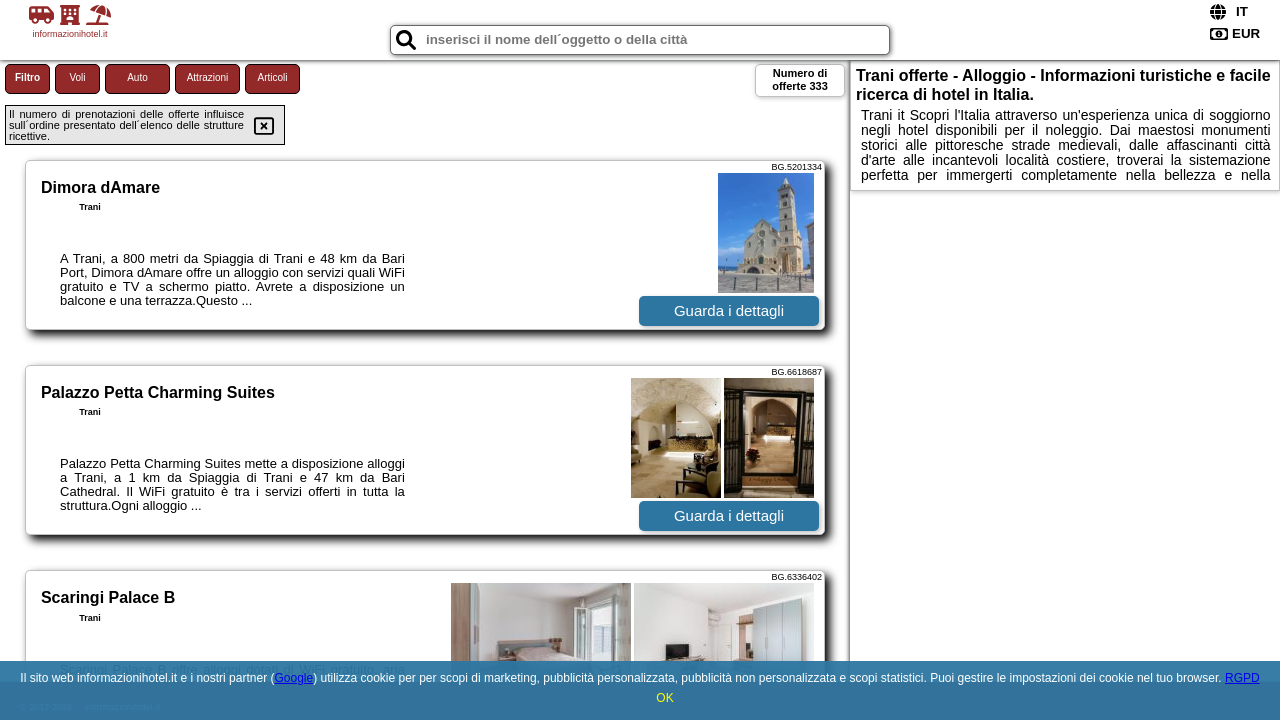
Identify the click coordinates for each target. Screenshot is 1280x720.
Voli (77, 77)
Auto (137, 77)
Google (293, 678)
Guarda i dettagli (729, 310)
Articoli (272, 77)
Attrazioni (208, 77)
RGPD (1242, 678)
